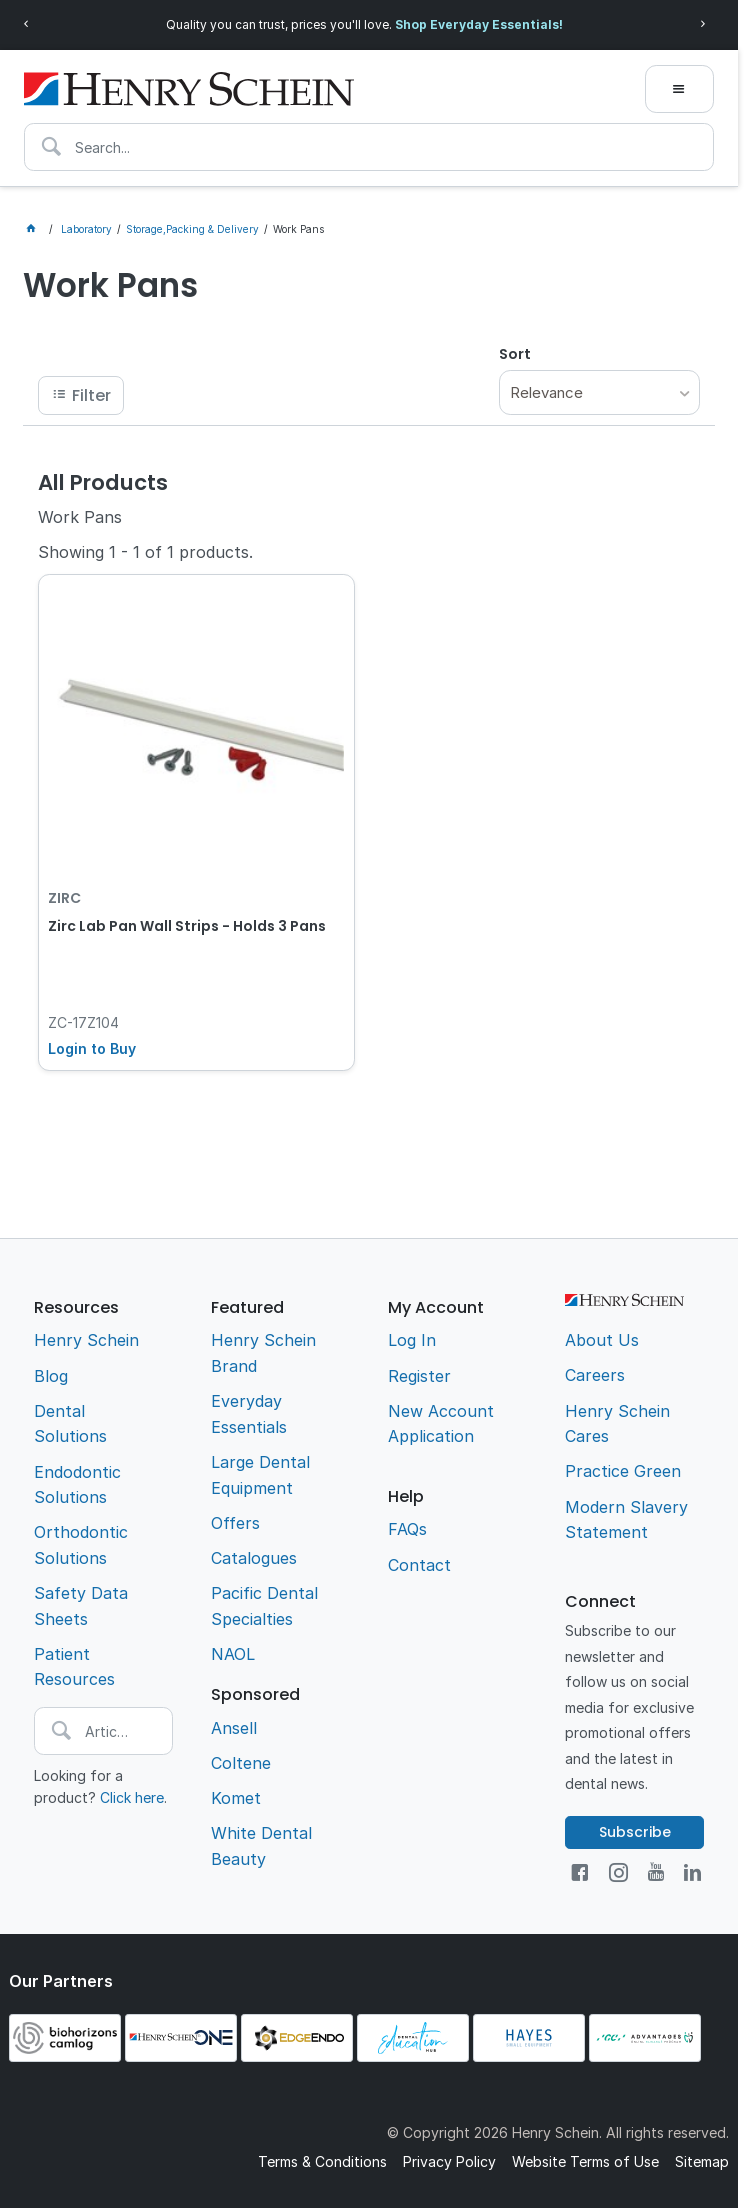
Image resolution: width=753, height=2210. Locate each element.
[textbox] (369, 147)
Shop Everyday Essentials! (479, 24)
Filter (91, 395)
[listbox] (600, 392)
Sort (515, 354)
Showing (145, 552)
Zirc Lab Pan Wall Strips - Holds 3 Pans (187, 926)
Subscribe (635, 1832)
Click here (132, 1797)
